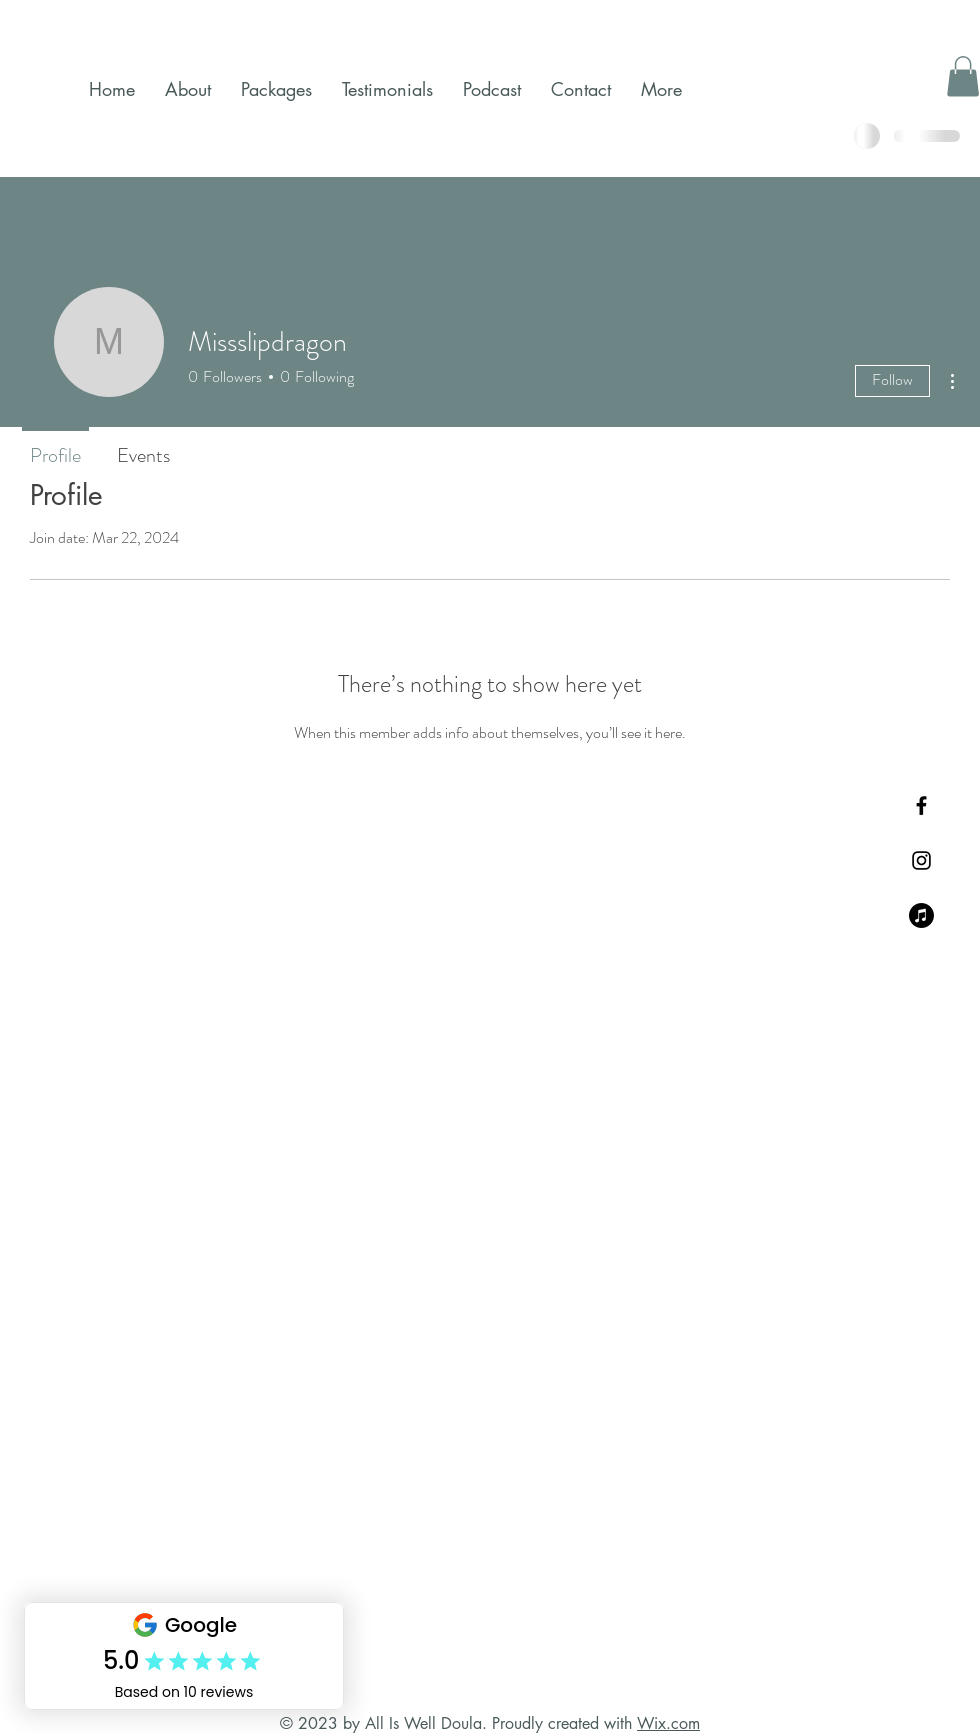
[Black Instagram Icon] (921, 860)
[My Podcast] (921, 915)
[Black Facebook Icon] (921, 805)
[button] (963, 76)
